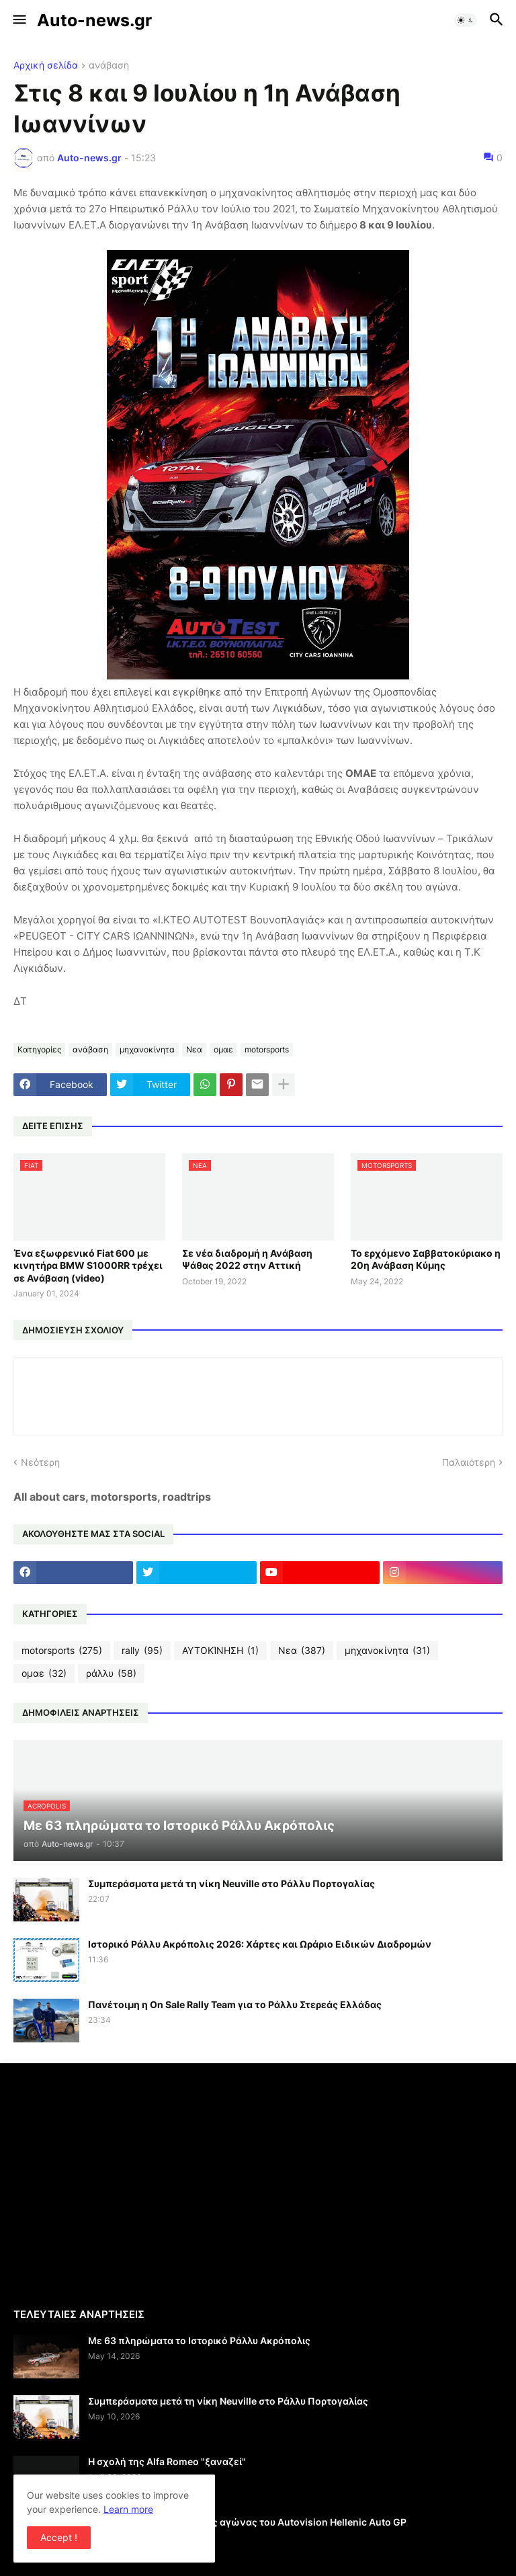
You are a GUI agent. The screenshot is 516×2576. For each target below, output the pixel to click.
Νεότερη (40, 1462)
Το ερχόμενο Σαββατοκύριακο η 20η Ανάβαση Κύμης (426, 1259)
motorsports (267, 1049)
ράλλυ (111, 1673)
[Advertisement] (126, 2184)
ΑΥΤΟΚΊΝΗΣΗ (220, 1650)
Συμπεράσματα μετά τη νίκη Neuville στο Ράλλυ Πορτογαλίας (231, 1883)
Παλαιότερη (468, 1462)
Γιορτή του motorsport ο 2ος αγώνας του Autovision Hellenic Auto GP (247, 2522)
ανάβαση (109, 65)
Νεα (194, 1049)
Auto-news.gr (94, 20)
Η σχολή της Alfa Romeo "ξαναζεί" (167, 2461)
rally (142, 1650)
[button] (18, 20)
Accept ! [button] (58, 2537)
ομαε (223, 1049)
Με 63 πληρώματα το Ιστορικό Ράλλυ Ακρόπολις (199, 2340)
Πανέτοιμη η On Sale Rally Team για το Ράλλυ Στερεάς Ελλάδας (235, 2004)
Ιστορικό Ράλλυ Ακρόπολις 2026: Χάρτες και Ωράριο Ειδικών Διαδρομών (259, 1944)
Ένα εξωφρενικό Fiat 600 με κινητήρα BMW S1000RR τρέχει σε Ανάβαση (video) (88, 1265)
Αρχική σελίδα (45, 65)
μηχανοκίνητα (147, 1049)
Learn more (128, 2509)
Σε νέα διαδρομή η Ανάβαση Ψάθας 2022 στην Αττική (247, 1259)
